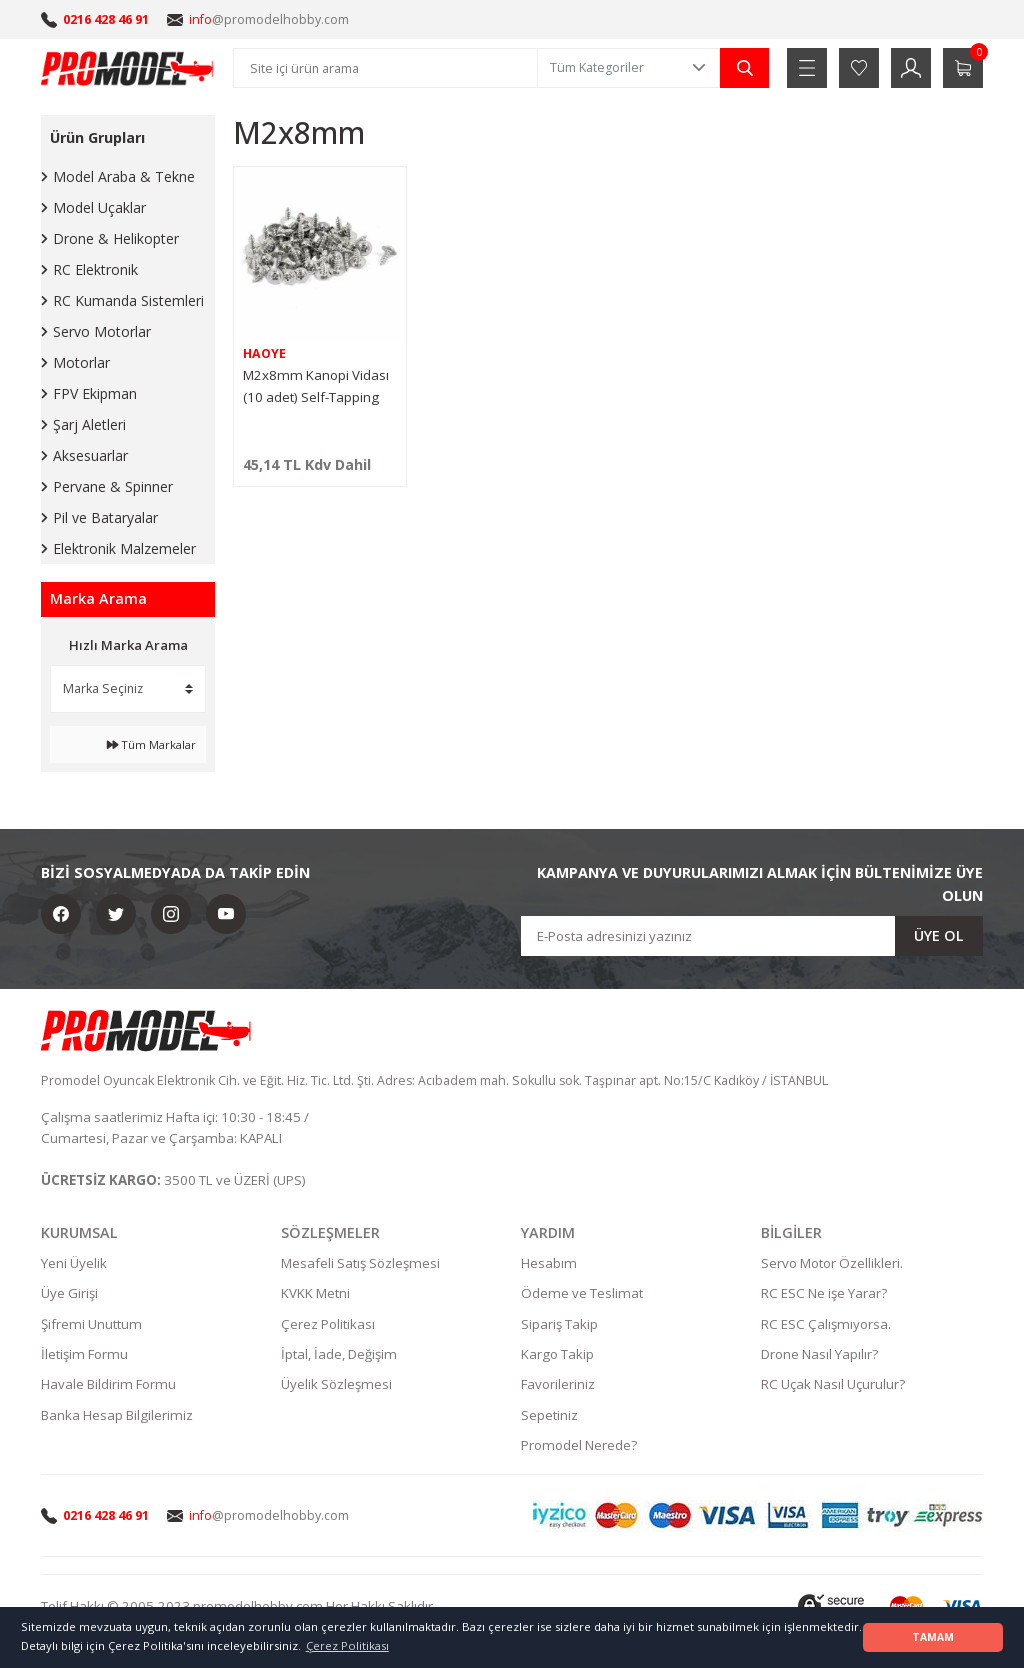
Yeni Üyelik (74, 1264)
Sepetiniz (549, 1416)
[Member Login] (911, 68)
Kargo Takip (557, 1355)
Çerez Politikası (328, 1325)
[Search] (385, 68)
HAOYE (264, 353)
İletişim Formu (84, 1355)
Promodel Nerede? (579, 1446)
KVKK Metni (315, 1294)
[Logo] (128, 68)
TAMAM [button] (933, 1637)
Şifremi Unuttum (91, 1325)
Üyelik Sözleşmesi (336, 1385)
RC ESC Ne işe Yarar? (824, 1294)
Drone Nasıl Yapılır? (819, 1355)
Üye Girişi (69, 1294)
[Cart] (963, 68)
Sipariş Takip (559, 1325)
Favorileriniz (558, 1385)
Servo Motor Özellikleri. (832, 1264)
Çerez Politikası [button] (347, 1645)
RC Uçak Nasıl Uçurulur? (833, 1385)
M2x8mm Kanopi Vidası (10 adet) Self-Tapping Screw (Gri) (316, 387)
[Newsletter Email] (752, 936)
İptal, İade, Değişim (339, 1355)
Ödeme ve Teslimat (582, 1294)
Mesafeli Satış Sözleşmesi (360, 1264)
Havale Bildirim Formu (108, 1385)
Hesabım (549, 1264)
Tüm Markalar (151, 744)
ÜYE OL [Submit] (939, 935)
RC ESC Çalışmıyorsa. (826, 1325)
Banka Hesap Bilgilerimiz (117, 1416)
